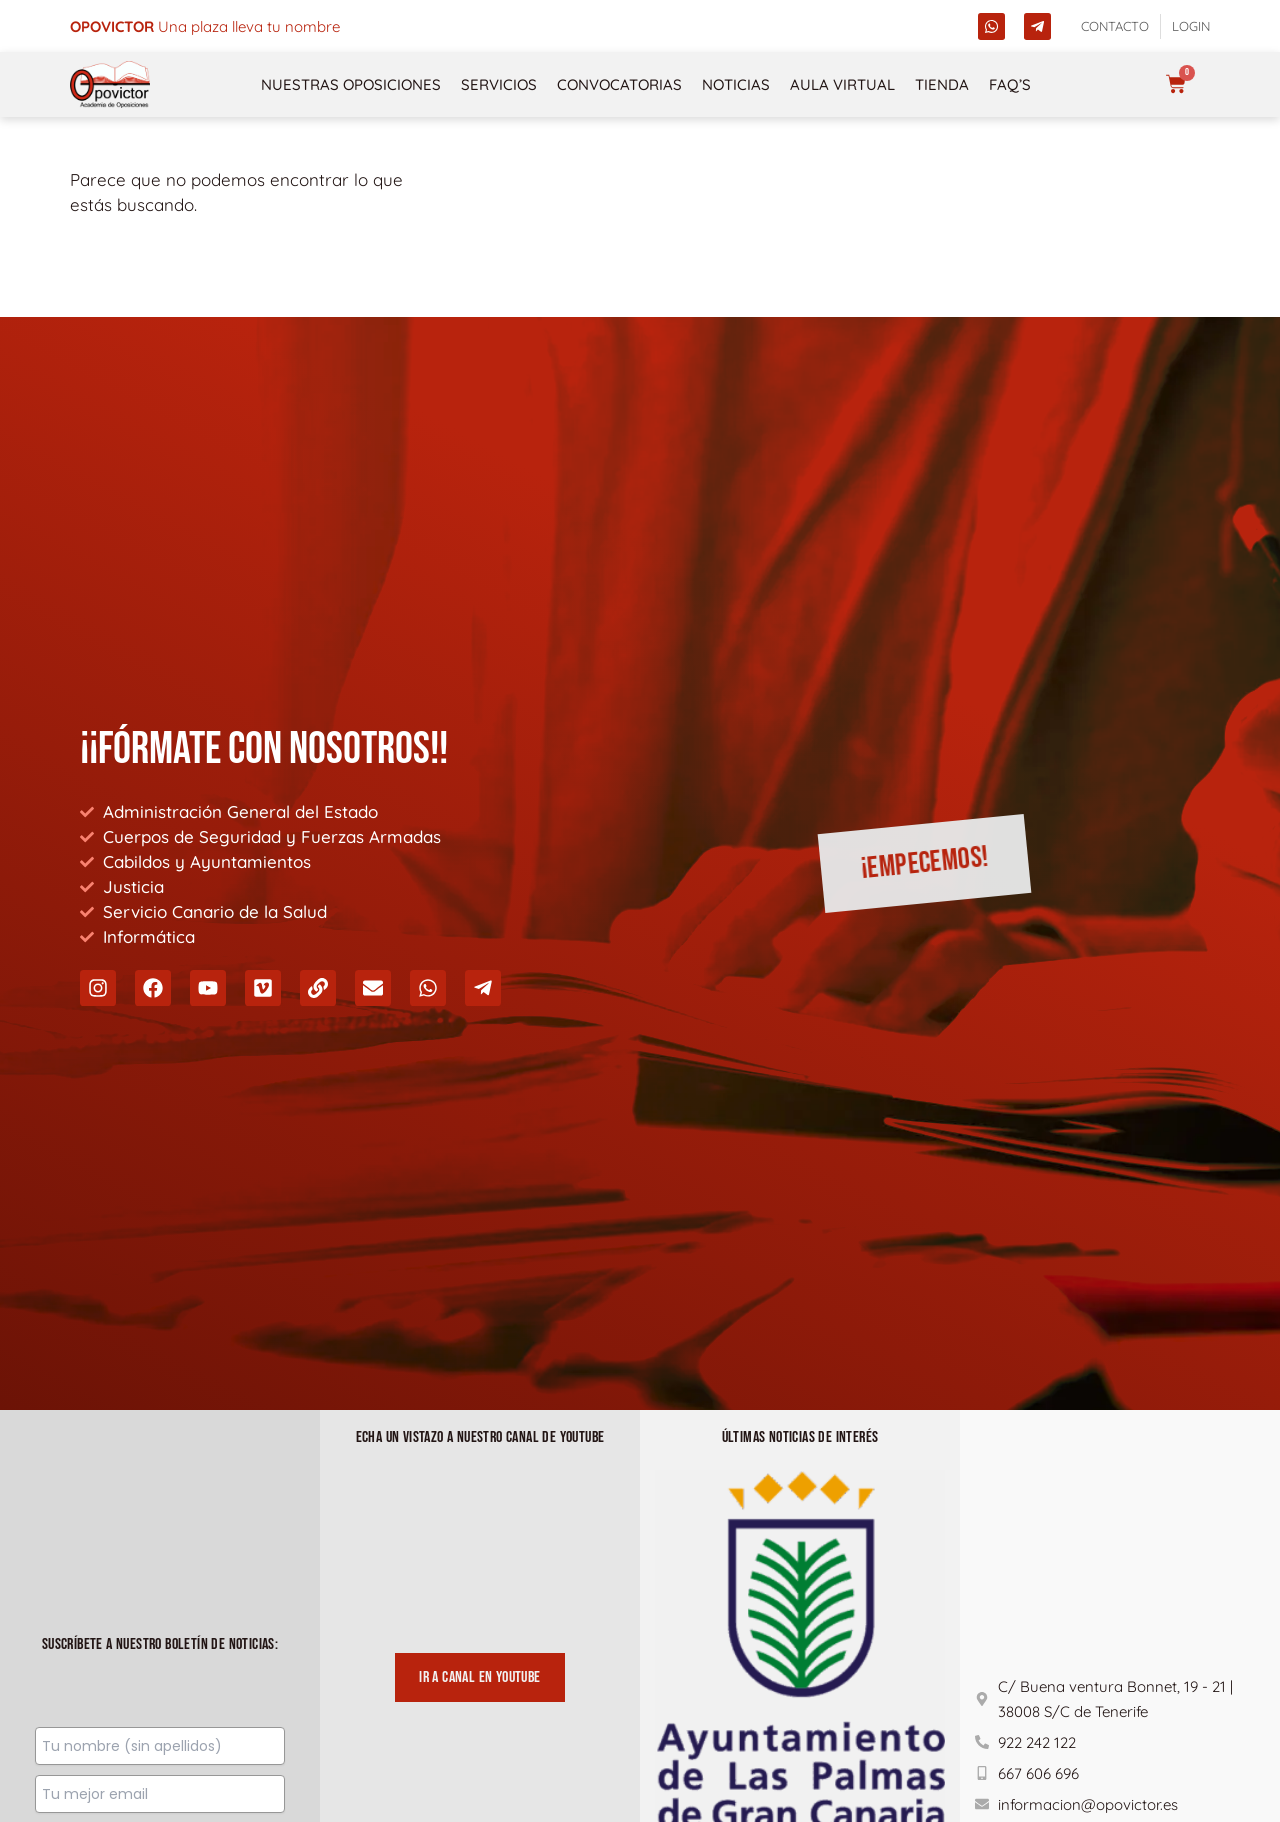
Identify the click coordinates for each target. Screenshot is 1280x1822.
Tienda (942, 84)
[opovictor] (110, 84)
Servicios (499, 84)
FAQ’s (1010, 84)
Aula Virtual (842, 84)
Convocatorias (619, 84)
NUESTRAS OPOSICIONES (351, 84)
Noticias (736, 84)
